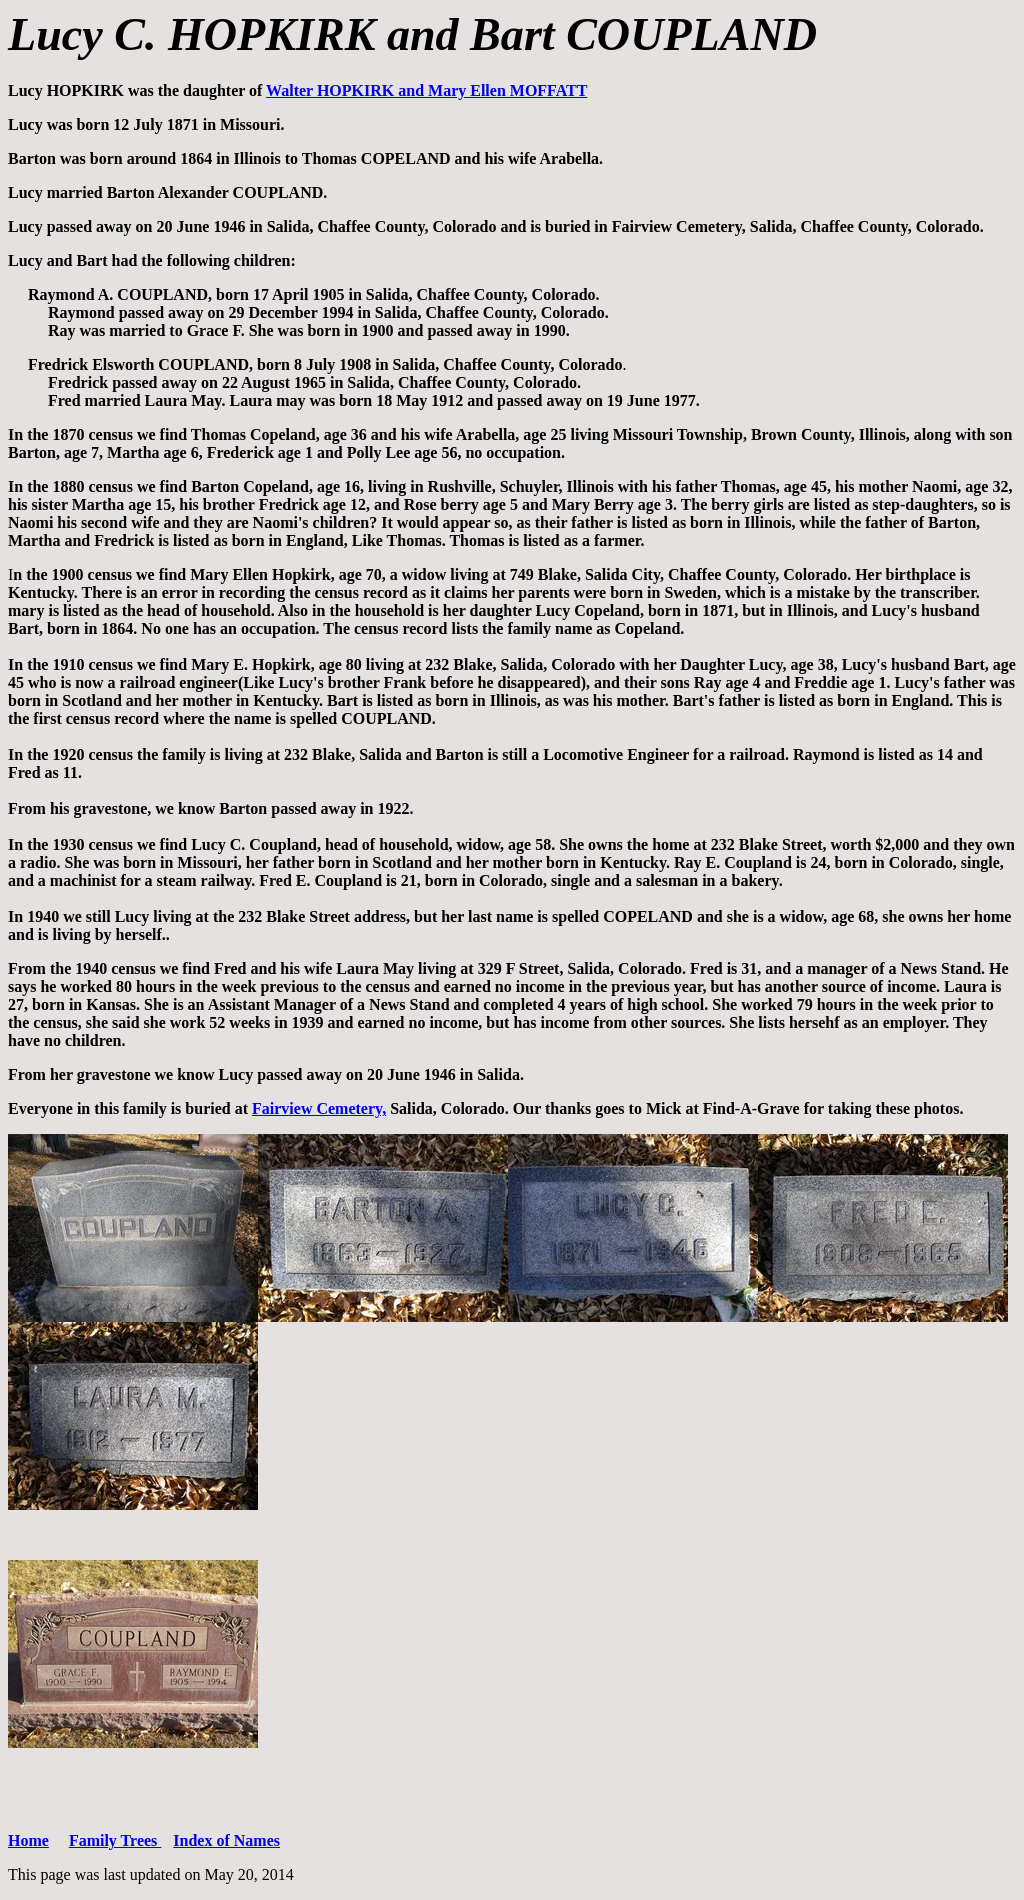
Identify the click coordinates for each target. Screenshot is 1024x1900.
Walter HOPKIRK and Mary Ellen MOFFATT (426, 90)
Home (28, 1840)
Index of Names (226, 1840)
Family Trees (115, 1840)
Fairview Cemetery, (319, 1108)
